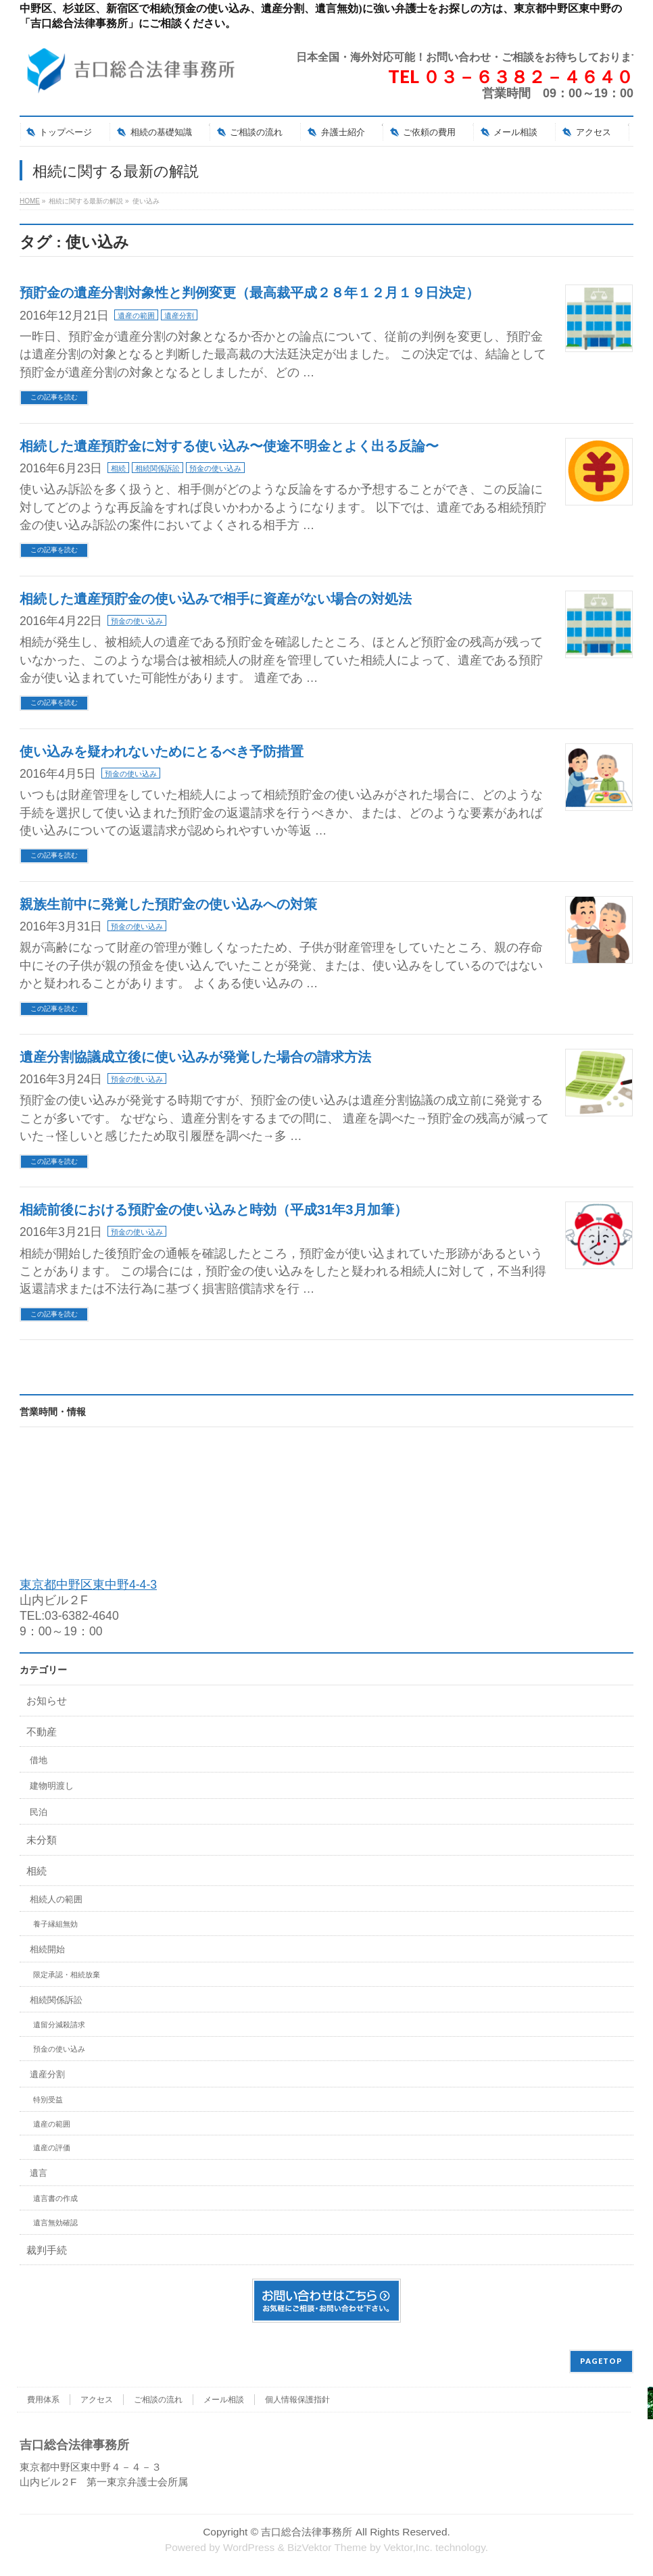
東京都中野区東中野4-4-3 (88, 1584)
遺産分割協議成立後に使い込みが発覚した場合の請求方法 (195, 1056)
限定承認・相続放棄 (66, 1975)
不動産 (41, 1731)
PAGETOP (601, 2360)
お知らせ (46, 1700)
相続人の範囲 (56, 1899)
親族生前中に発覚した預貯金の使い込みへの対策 (168, 904)
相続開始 (47, 1949)
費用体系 (43, 2399)
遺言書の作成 (55, 2198)
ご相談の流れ (158, 2399)
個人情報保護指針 (297, 2399)
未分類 (41, 1840)
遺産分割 (179, 316)
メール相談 (223, 2399)
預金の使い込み (215, 468)
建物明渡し (52, 1786)
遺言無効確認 (55, 2223)
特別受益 (48, 2100)
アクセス (96, 2399)
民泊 (38, 1812)
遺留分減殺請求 (59, 2025)
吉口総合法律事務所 (306, 2531)
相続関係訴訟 (157, 468)
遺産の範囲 (136, 316)
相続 (118, 468)
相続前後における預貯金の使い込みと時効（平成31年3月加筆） (214, 1209)
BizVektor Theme (327, 2547)
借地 (38, 1760)
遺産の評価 (51, 2148)
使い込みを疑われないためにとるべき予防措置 (162, 751)
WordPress (248, 2547)
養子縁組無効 (55, 1924)
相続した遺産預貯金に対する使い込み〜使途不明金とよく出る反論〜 (229, 446)
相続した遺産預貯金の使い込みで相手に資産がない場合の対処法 (216, 598)
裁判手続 (46, 2250)
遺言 (38, 2173)
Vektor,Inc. (408, 2547)
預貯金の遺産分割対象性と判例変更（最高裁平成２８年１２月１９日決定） (249, 292)
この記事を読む (54, 397)
